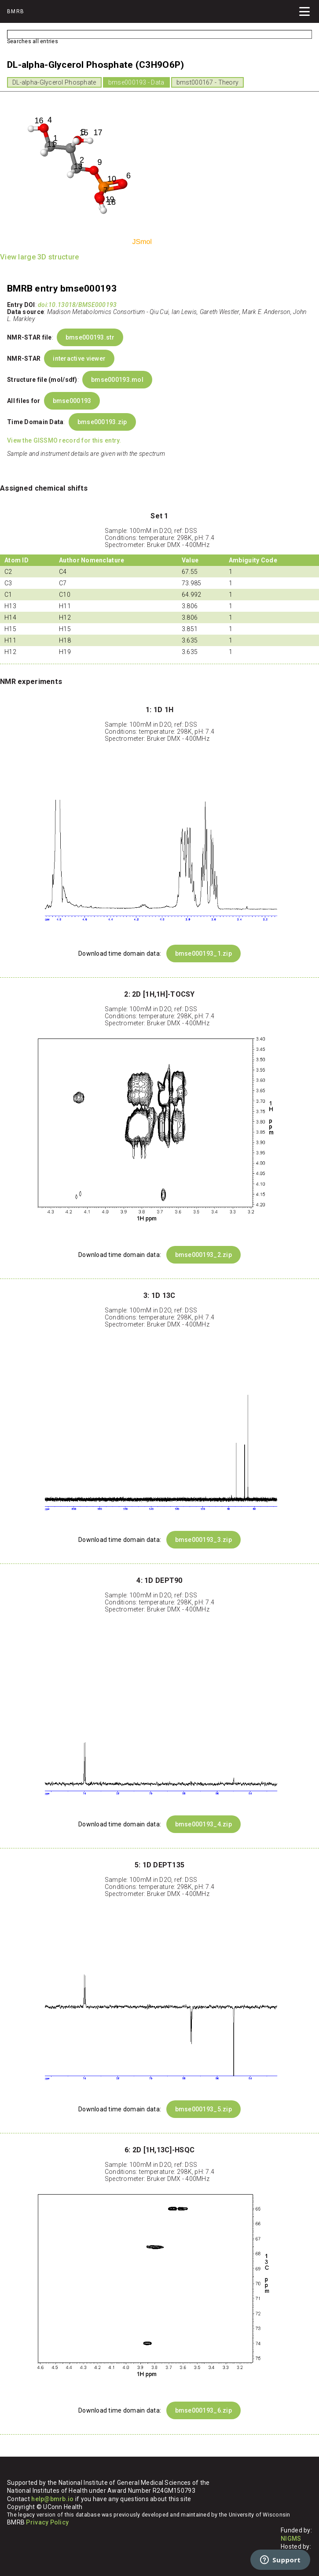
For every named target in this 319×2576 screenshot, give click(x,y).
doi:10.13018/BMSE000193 (77, 304)
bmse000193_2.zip (203, 1254)
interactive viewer (79, 358)
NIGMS (291, 2538)
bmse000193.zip (102, 421)
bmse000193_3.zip (203, 1539)
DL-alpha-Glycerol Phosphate (54, 82)
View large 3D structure (39, 257)
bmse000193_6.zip (203, 2410)
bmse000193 (72, 400)
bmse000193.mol (117, 379)
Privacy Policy (47, 2522)
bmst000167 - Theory (207, 82)
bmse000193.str (90, 337)
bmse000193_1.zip (203, 953)
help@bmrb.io (52, 2498)
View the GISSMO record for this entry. (64, 440)
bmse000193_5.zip (203, 2109)
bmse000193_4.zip (203, 1824)
